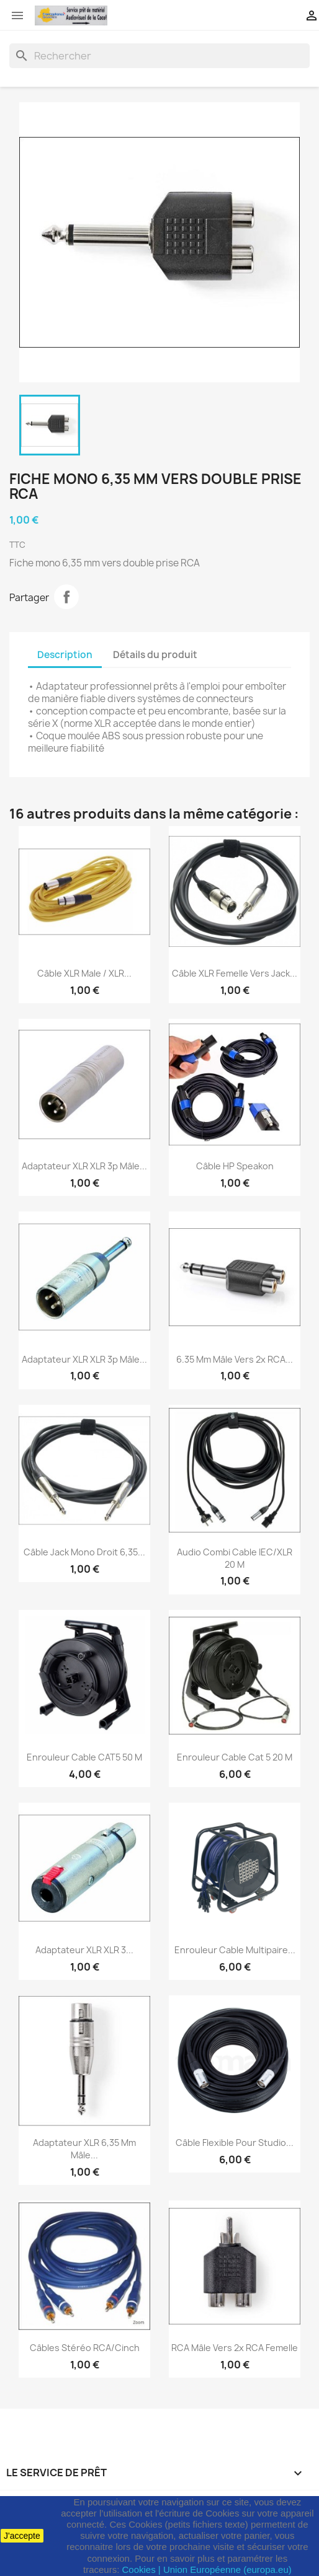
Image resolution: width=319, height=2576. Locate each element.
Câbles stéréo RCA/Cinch (85, 2348)
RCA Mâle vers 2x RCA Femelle (234, 2348)
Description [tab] (64, 654)
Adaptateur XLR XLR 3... (84, 1950)
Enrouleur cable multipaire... (234, 1950)
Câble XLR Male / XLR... (84, 973)
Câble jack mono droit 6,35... (84, 1552)
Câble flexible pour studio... (235, 2142)
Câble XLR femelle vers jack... (234, 973)
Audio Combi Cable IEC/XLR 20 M (234, 1558)
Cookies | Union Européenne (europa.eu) (207, 2569)
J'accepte (22, 2536)
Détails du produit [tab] (155, 654)
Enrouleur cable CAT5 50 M (84, 1757)
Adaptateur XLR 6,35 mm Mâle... (84, 2149)
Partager (66, 596)
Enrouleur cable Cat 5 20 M (234, 1757)
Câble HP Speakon (235, 1166)
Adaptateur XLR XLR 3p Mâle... (84, 1166)
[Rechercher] (159, 55)
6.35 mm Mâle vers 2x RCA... (234, 1359)
